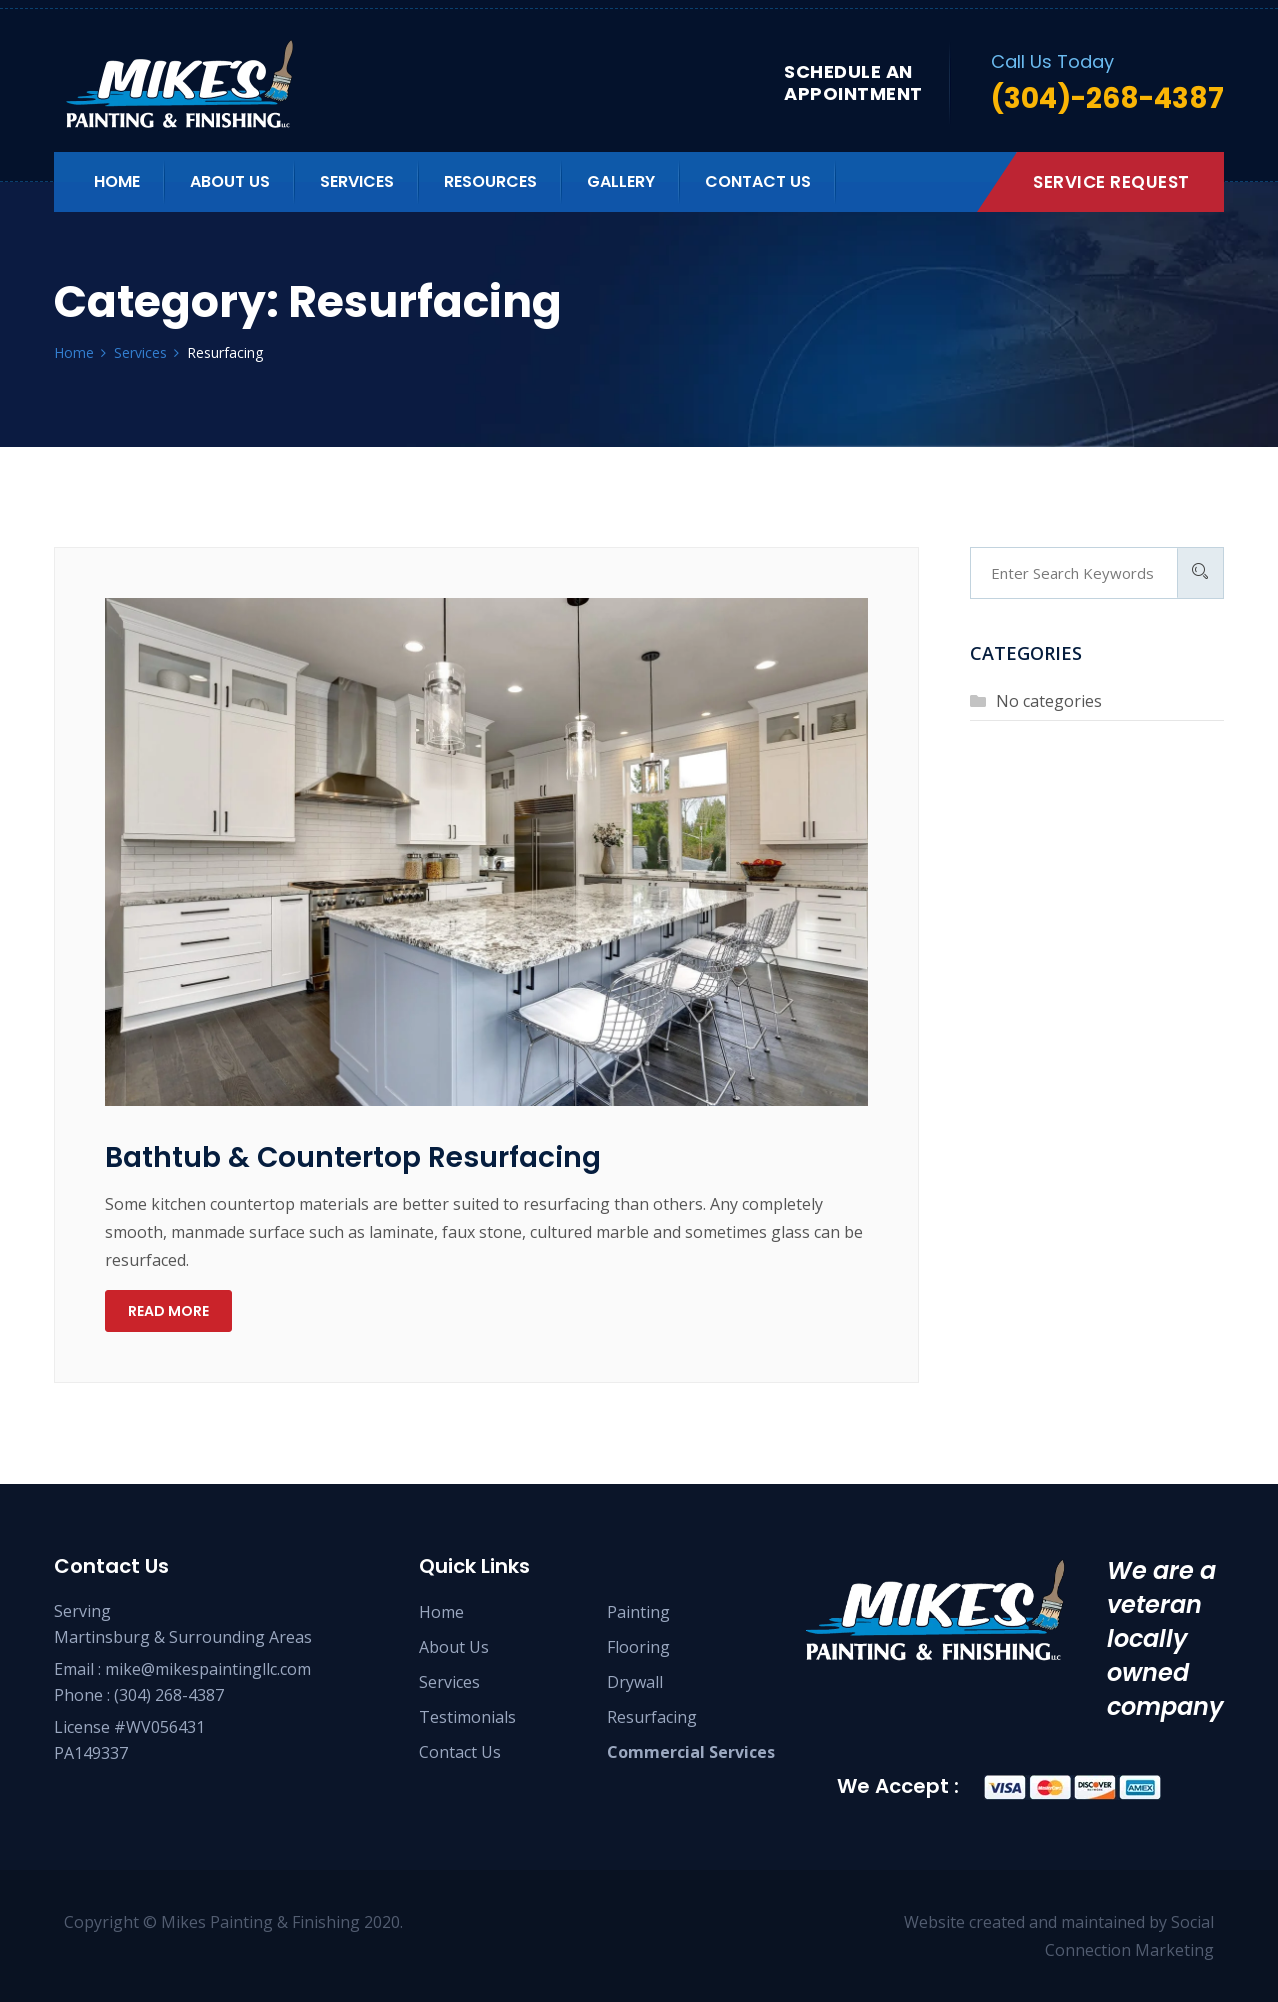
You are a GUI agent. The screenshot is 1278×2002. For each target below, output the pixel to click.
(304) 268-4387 (169, 1695)
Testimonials (467, 1717)
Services (357, 181)
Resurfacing (652, 1717)
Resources (490, 181)
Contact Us (460, 1752)
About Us (454, 1647)
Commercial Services (691, 1752)
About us (230, 181)
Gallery (621, 181)
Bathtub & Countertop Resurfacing (353, 1157)
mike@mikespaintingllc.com (208, 1669)
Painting (638, 1612)
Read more (168, 1311)
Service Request (1111, 182)
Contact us (758, 181)
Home (117, 181)
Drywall (635, 1682)
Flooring (638, 1647)
